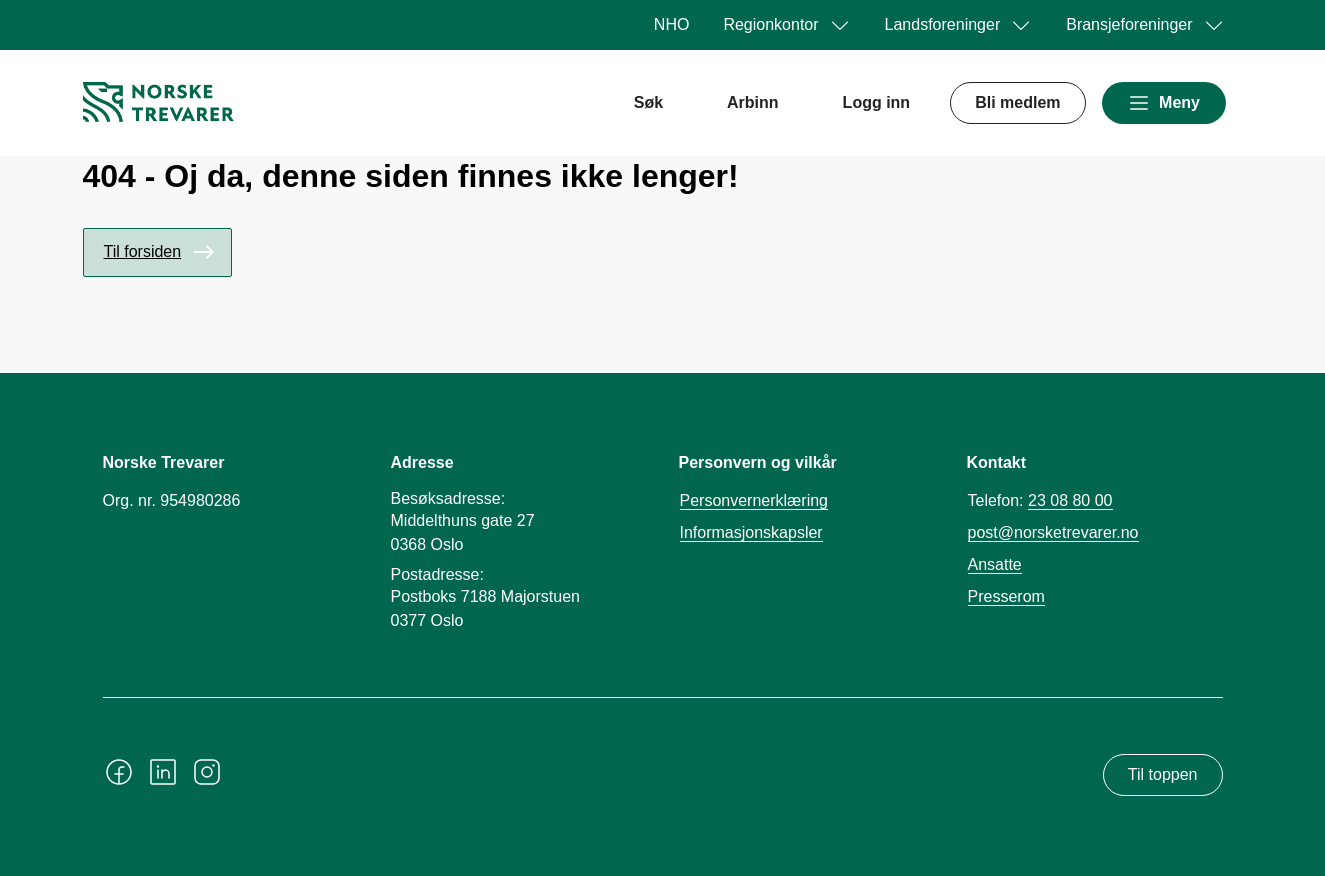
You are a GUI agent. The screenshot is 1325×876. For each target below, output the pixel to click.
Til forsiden (143, 251)
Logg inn (877, 102)
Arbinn (753, 102)
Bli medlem (1017, 102)
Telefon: (1040, 501)
